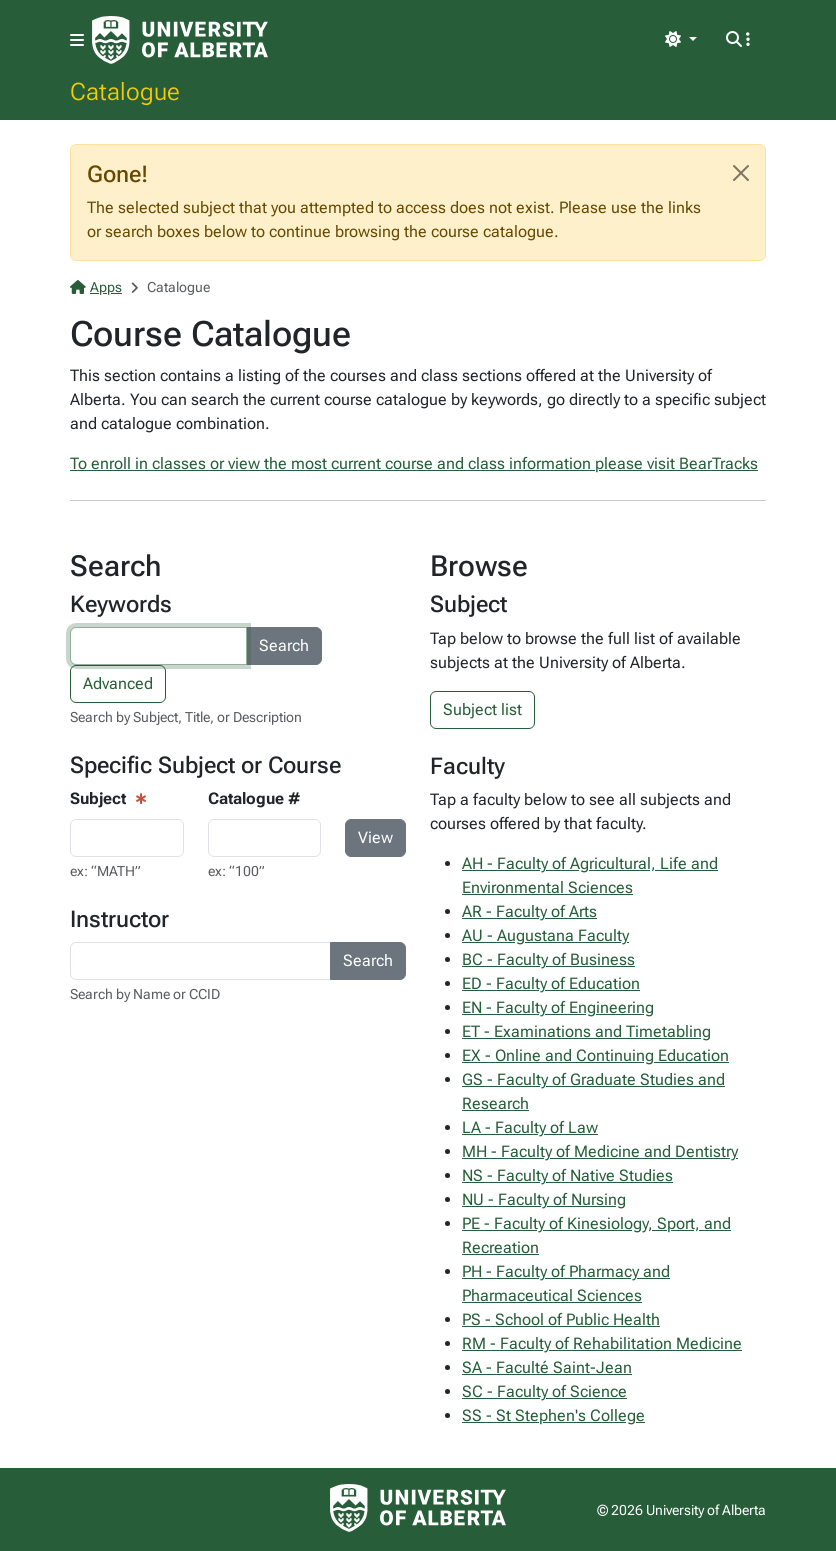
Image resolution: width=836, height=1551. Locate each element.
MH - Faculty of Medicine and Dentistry (600, 1151)
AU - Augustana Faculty (545, 935)
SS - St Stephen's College (553, 1415)
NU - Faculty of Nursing (544, 1199)
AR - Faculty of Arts (529, 911)
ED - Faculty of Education (551, 983)
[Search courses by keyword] (158, 646)
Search (284, 645)
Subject (98, 798)
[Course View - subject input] (127, 838)
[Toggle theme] (681, 40)
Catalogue (125, 91)
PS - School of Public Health (561, 1319)
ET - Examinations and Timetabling (586, 1031)
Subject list (482, 709)
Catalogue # (254, 798)
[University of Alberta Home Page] (180, 40)
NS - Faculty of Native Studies (567, 1175)
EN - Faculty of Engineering (558, 1007)
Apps (96, 287)
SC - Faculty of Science (544, 1391)
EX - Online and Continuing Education (595, 1055)
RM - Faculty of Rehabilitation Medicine (602, 1343)
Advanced (118, 683)
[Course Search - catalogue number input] (265, 838)
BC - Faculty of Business (548, 959)
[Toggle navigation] (77, 40)
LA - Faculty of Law (530, 1127)
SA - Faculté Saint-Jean (547, 1367)
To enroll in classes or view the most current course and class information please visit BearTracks (414, 463)
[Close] (741, 173)
